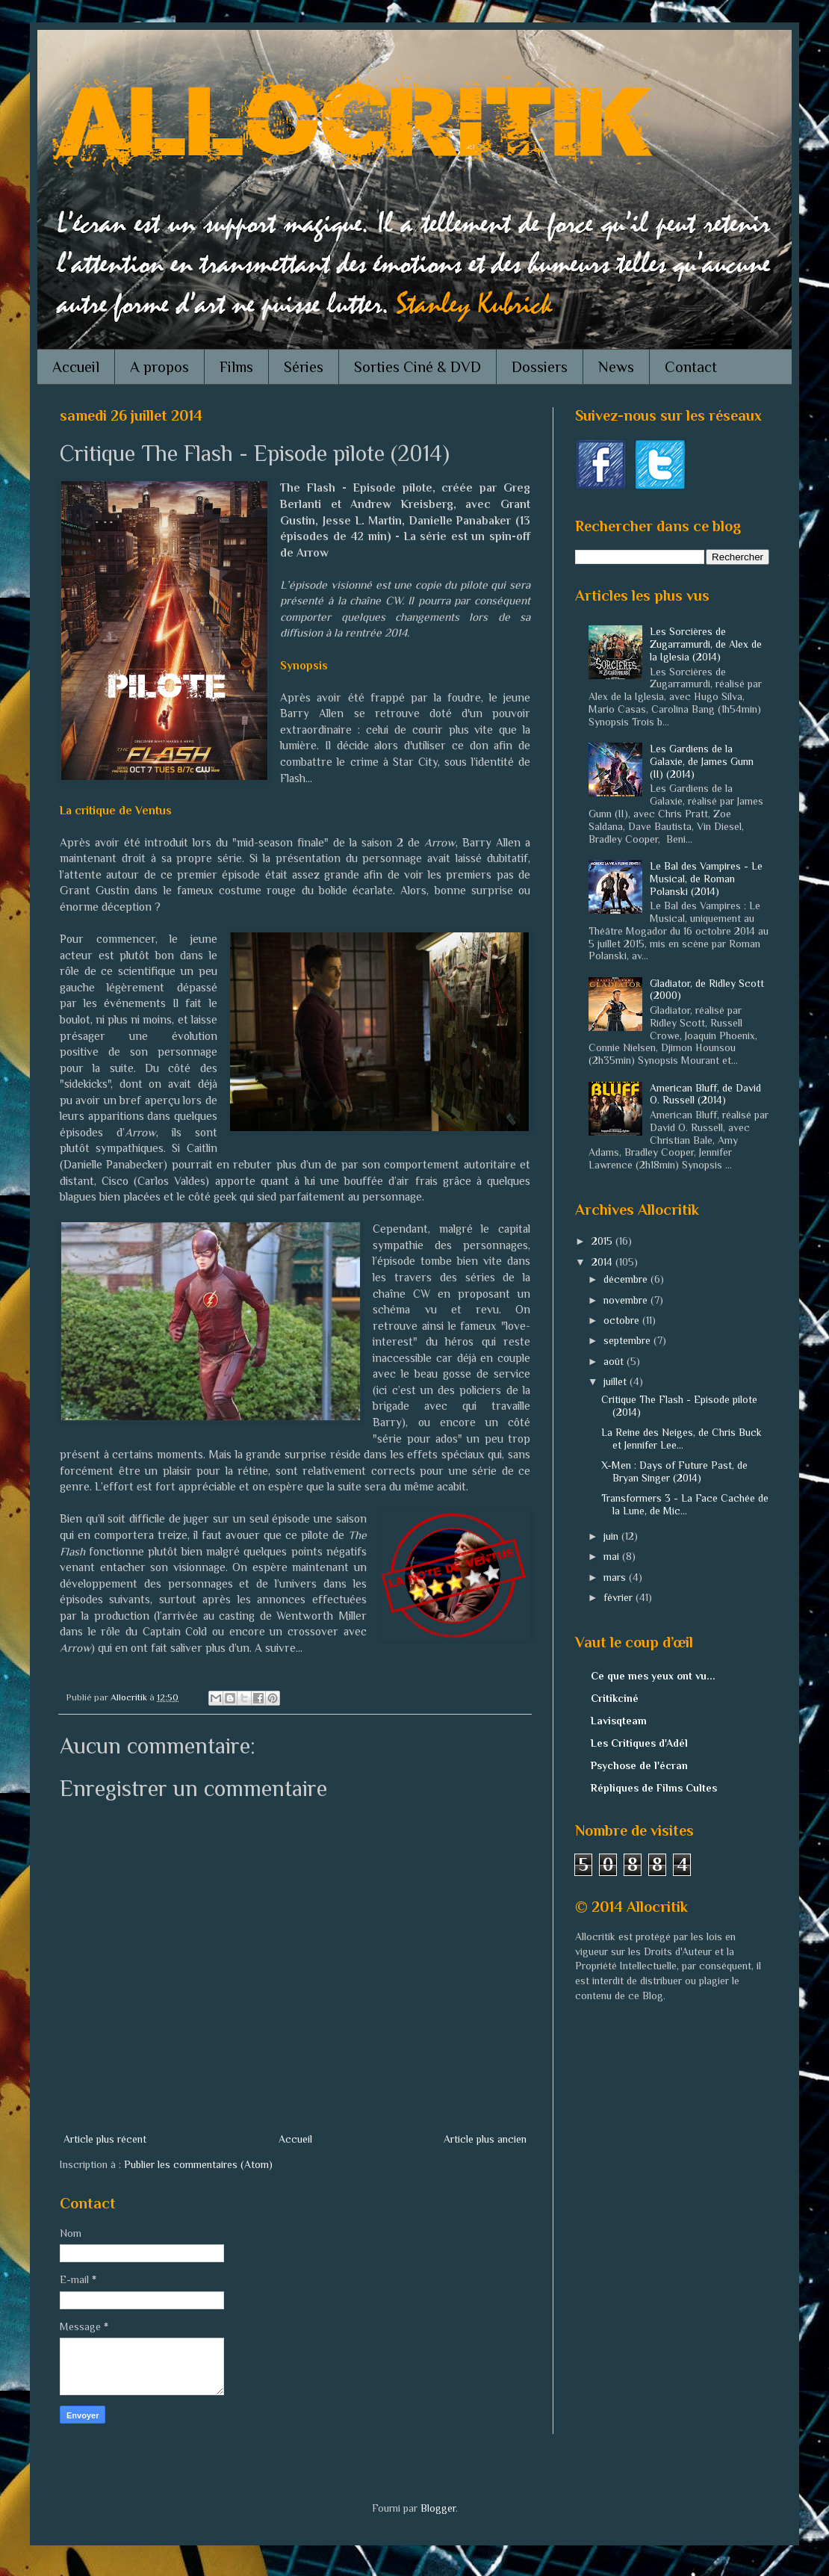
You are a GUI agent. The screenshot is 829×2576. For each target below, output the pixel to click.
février (619, 1597)
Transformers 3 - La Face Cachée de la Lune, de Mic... (685, 1504)
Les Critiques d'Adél (639, 1743)
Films (236, 367)
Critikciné (615, 1698)
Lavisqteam (619, 1721)
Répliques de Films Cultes (654, 1788)
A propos (159, 367)
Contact (691, 367)
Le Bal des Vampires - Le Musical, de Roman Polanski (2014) (706, 878)
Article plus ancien (485, 2139)
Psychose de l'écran (639, 1765)
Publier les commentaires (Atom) (198, 2164)
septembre (628, 1340)
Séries (303, 367)
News (616, 367)
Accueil (75, 367)
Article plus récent (104, 2139)
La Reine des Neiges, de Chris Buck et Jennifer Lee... (681, 1438)
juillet (616, 1381)
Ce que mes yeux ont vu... (653, 1676)
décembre (627, 1279)
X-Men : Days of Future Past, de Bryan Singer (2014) (674, 1471)
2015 (603, 1241)
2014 (603, 1262)
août (615, 1361)
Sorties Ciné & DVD (417, 367)
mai (612, 1556)
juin (612, 1536)
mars (616, 1577)
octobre (622, 1320)
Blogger (438, 2508)
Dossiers (540, 367)
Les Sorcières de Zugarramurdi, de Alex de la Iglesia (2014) (706, 644)
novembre (627, 1300)
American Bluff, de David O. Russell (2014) (705, 1094)
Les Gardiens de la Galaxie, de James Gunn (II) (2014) (702, 761)
